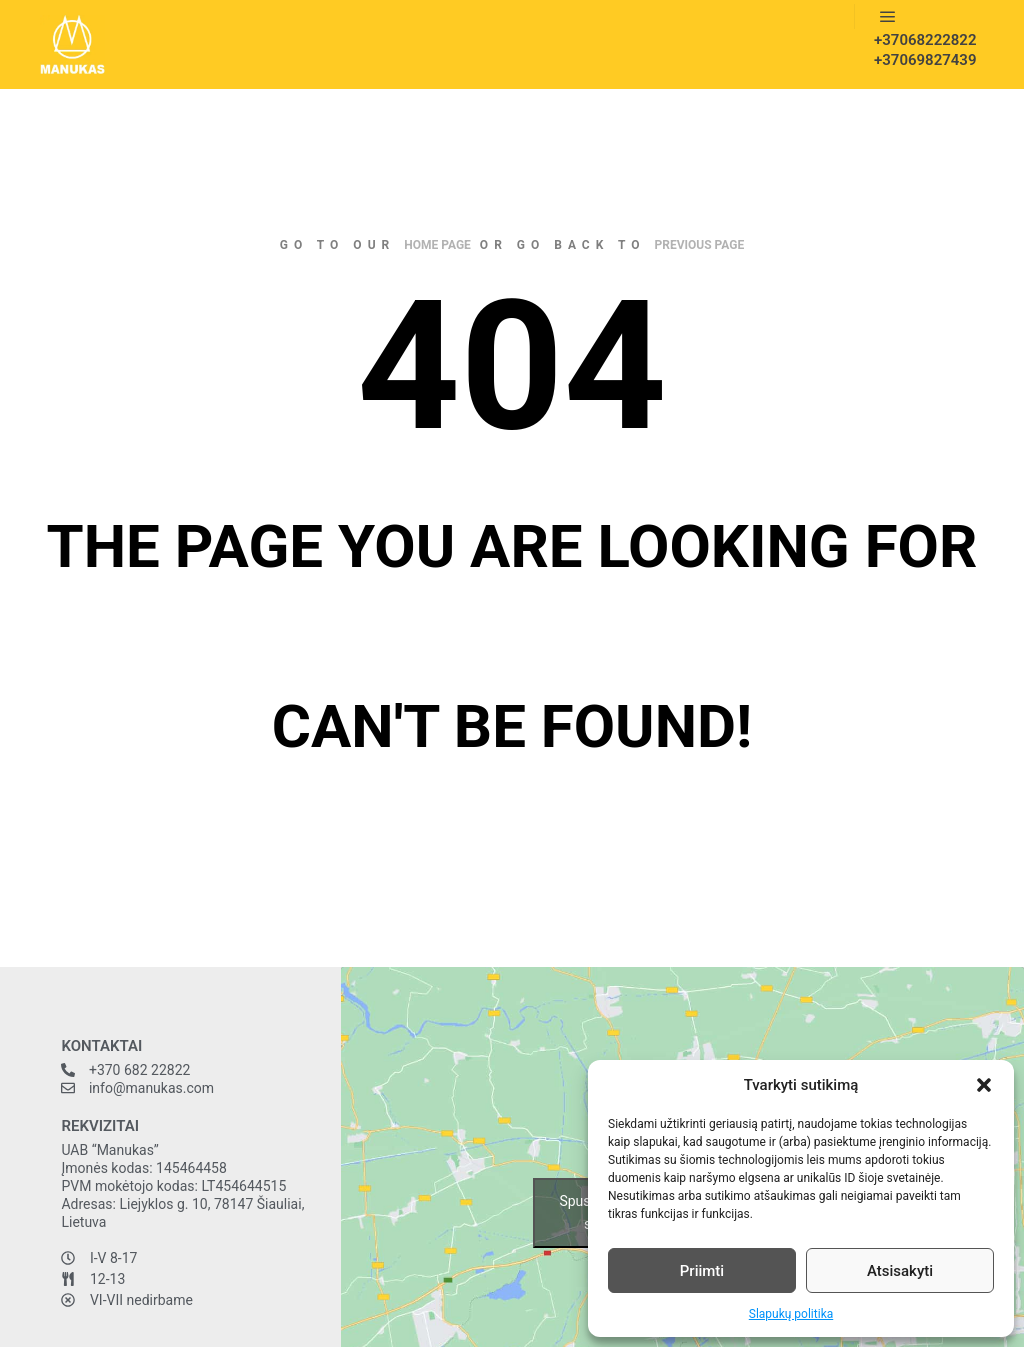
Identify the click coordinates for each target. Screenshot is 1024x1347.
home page (437, 245)
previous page (700, 245)
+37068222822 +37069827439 (919, 50)
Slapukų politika (791, 1314)
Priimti (702, 1271)
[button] (984, 1085)
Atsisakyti (900, 1271)
